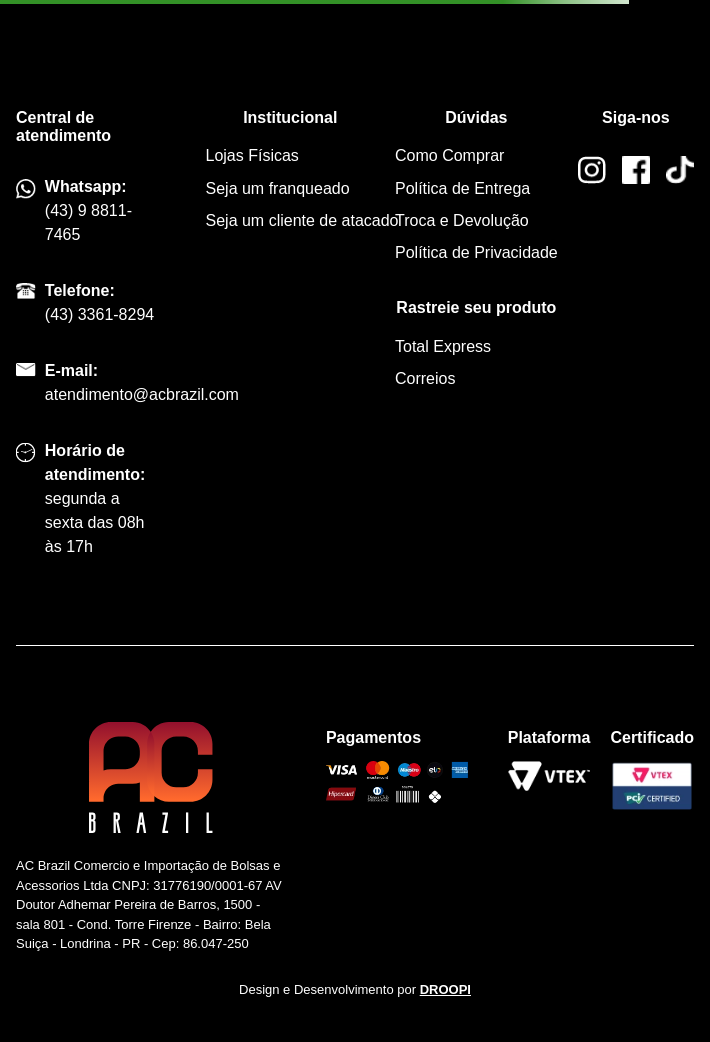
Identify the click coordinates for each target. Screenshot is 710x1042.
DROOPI (445, 989)
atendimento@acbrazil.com (142, 394)
